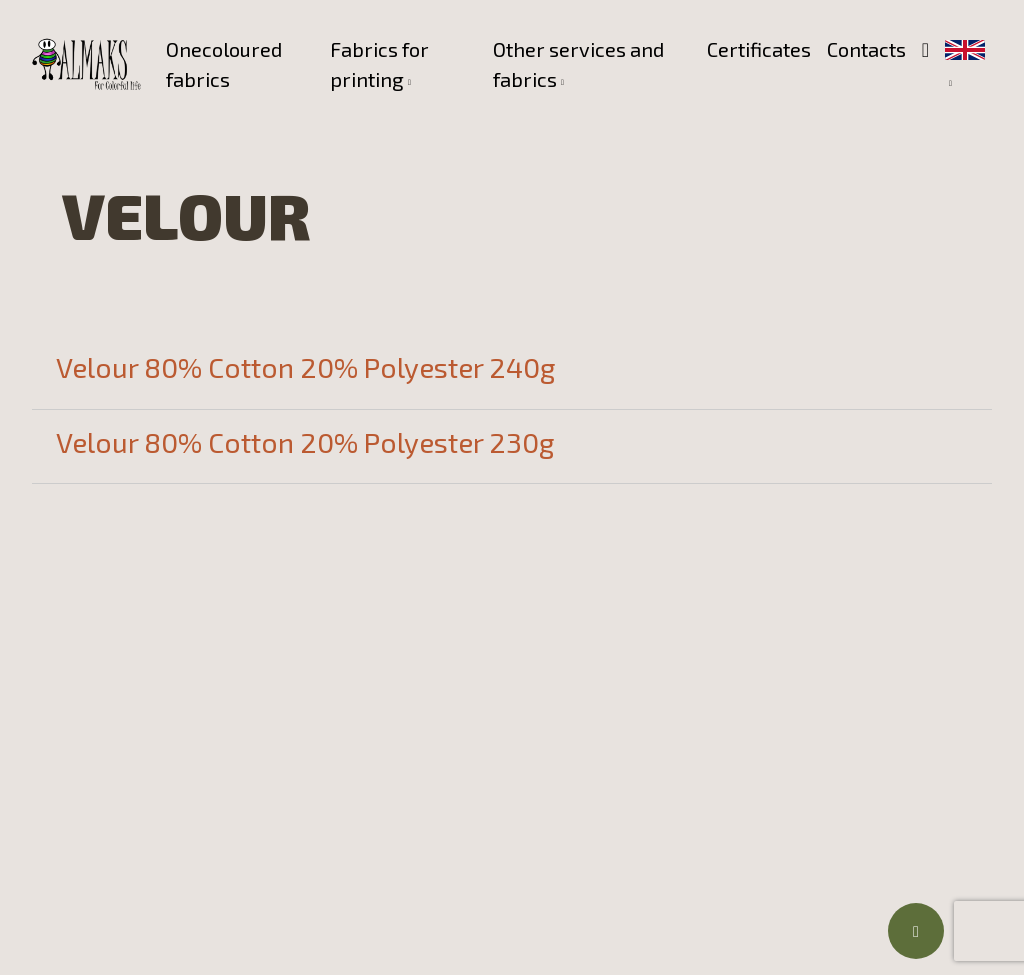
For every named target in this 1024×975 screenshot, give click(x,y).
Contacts (866, 49)
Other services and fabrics (578, 64)
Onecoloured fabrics (224, 64)
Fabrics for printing (379, 64)
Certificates (759, 49)
